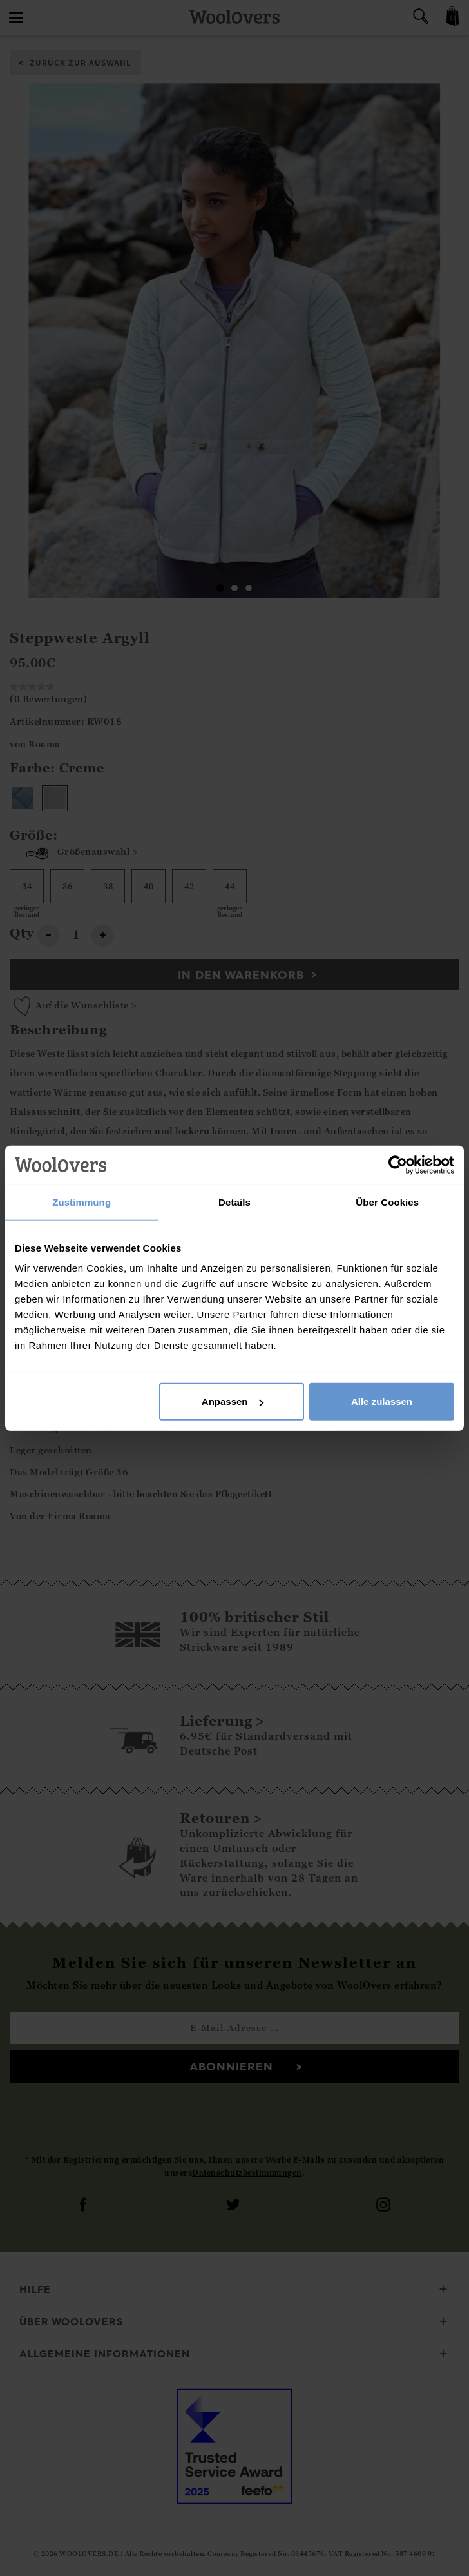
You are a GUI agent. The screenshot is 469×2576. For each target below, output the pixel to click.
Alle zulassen (381, 1401)
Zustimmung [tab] (81, 1201)
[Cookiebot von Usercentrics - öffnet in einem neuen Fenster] (397, 1164)
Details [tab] (234, 1201)
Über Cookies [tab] (387, 1201)
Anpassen (232, 1401)
